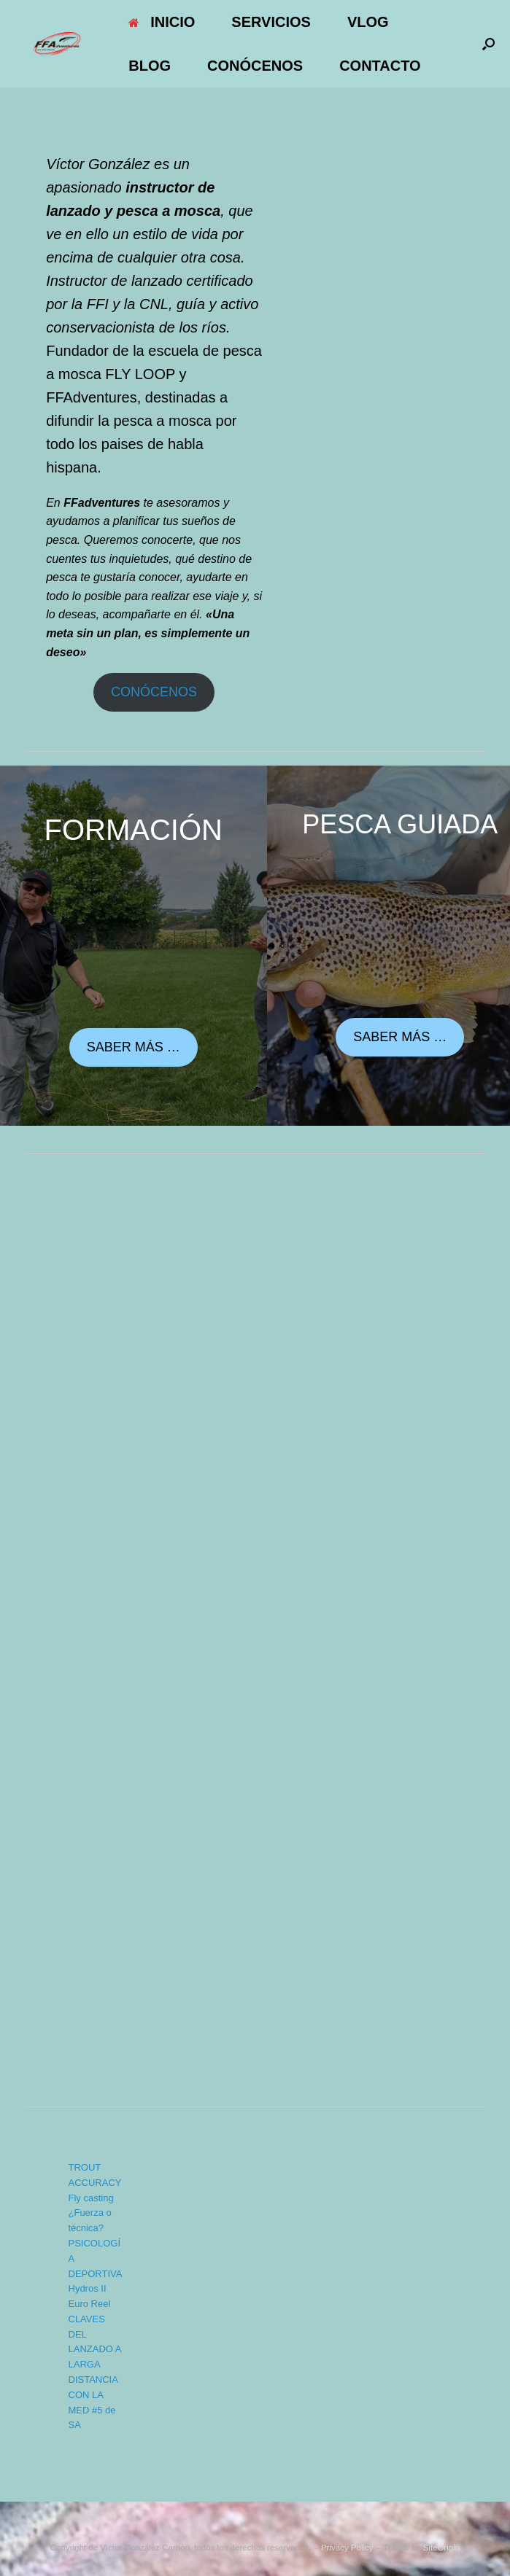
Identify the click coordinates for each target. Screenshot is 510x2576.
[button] (488, 43)
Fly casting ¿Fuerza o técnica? (91, 2213)
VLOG (368, 22)
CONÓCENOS (255, 66)
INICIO (161, 22)
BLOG (149, 66)
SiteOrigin (441, 2547)
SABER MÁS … (133, 1047)
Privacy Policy (347, 2547)
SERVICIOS (271, 22)
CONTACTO (379, 66)
